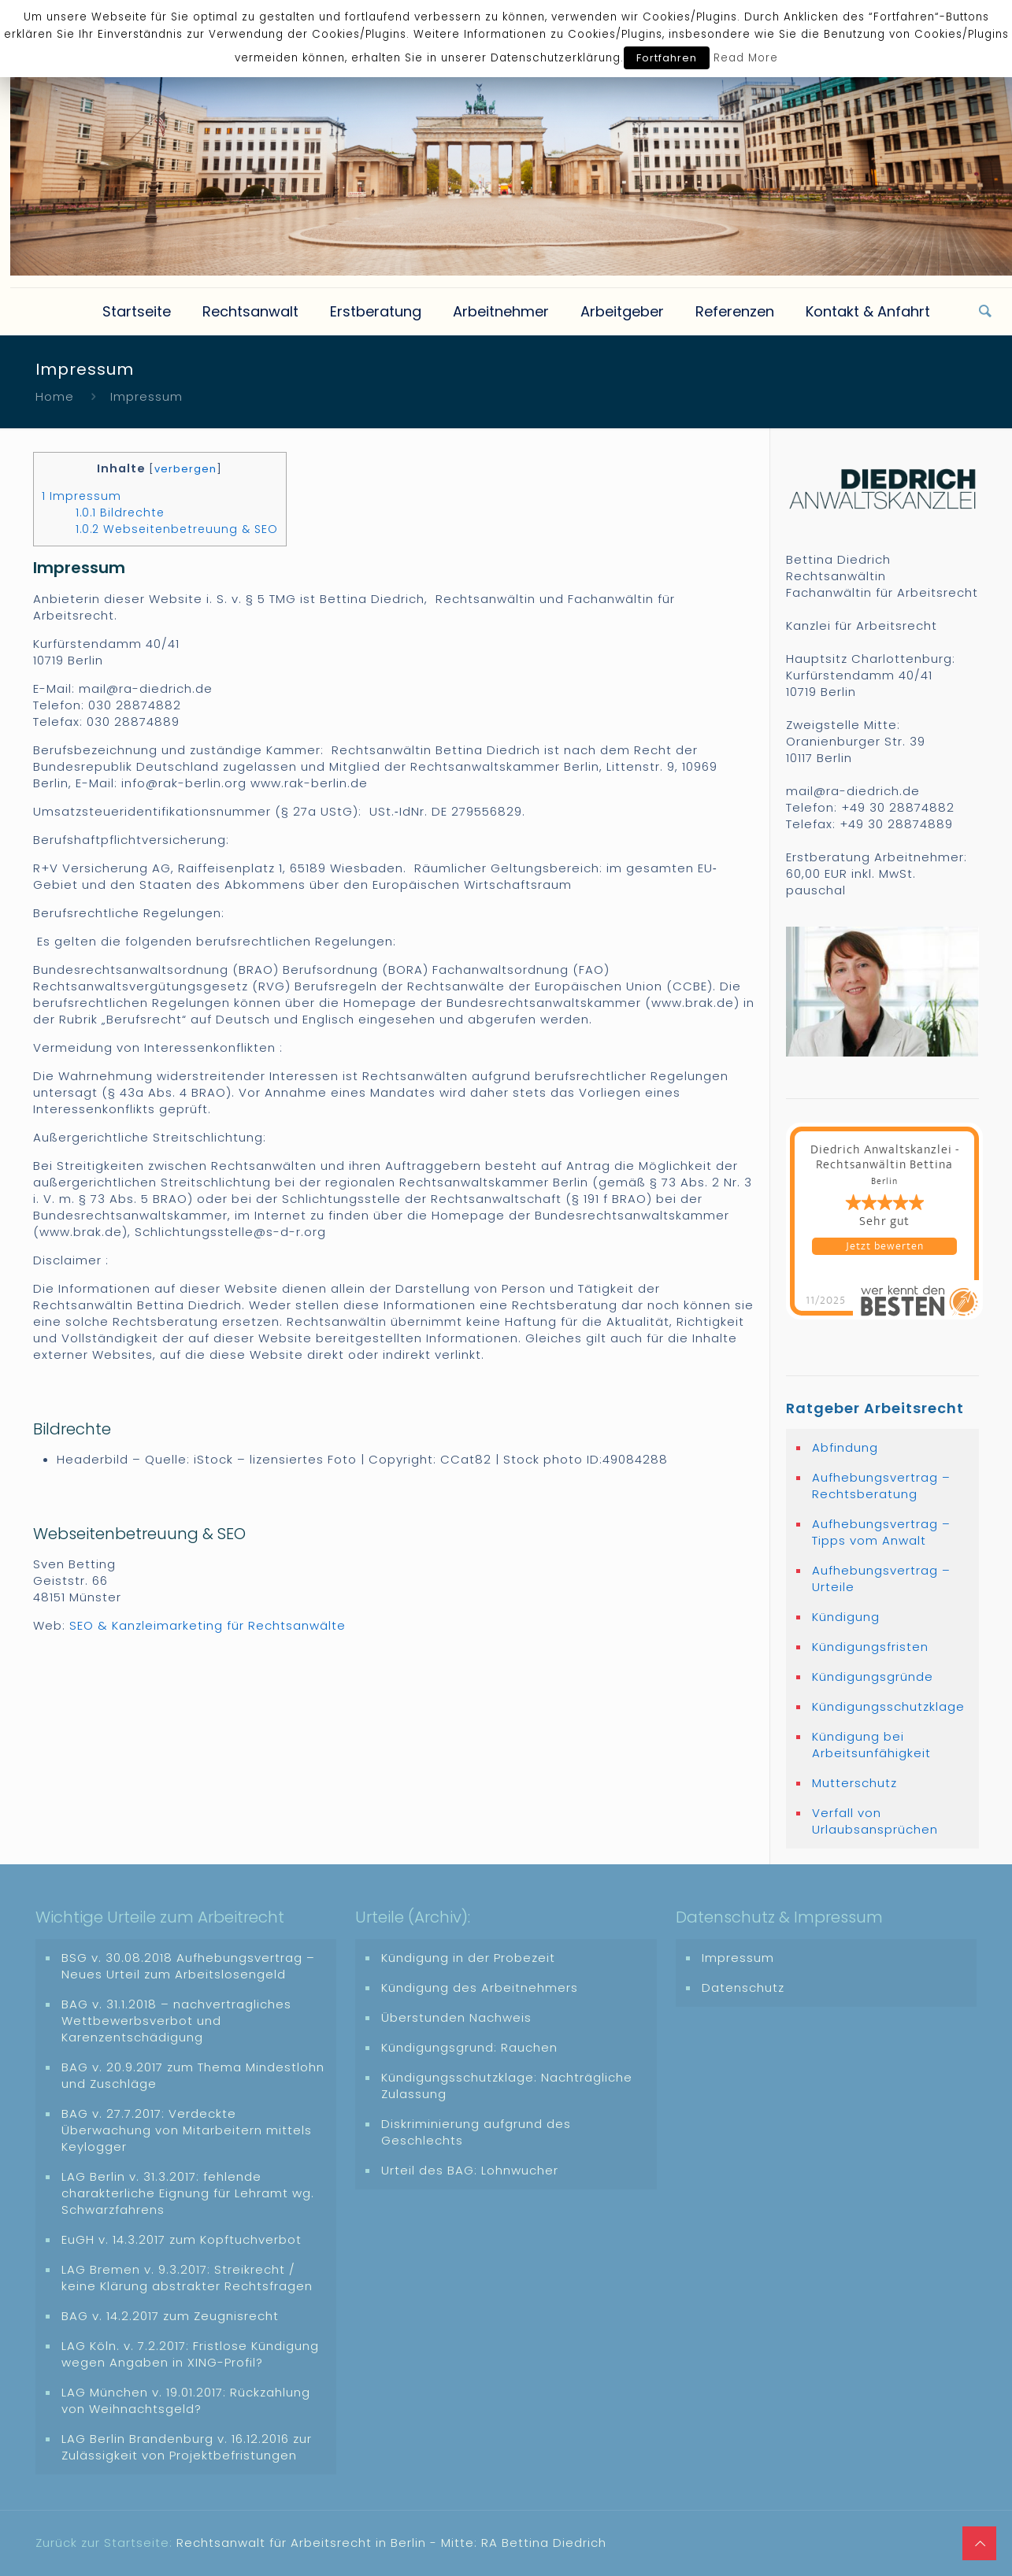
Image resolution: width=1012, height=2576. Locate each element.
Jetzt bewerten (885, 1246)
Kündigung (846, 1616)
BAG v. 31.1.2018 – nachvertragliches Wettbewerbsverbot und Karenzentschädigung (176, 2020)
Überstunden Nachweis (456, 2017)
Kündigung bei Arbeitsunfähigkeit (871, 1744)
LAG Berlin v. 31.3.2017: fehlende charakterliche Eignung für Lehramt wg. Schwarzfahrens (187, 2193)
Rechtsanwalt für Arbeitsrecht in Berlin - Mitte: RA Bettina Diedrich (391, 2542)
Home (54, 396)
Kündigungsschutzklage (888, 1706)
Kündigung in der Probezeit (468, 1957)
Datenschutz (743, 1987)
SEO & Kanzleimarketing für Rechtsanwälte (207, 1625)
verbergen (185, 469)
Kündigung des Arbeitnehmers (479, 1987)
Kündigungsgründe (872, 1676)
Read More (746, 57)
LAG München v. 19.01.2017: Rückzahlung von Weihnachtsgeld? (185, 2400)
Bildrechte (120, 512)
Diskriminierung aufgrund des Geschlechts (476, 2132)
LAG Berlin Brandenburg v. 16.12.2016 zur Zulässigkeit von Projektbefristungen (186, 2446)
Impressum (81, 496)
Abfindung (845, 1447)
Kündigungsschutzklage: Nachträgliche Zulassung (506, 2085)
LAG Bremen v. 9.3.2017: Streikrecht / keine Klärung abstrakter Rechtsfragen (187, 2277)
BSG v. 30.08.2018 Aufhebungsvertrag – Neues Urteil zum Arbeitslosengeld (188, 1965)
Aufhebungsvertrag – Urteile (881, 1578)
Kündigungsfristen (870, 1646)
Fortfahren (666, 57)
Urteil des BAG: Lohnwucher (469, 2170)
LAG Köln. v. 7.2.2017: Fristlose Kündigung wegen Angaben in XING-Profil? (190, 2354)
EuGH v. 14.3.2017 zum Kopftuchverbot (181, 2239)
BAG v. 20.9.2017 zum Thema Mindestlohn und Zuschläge (192, 2075)
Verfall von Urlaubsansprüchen (875, 1821)
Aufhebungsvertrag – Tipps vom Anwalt (881, 1532)
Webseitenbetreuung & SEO (177, 529)
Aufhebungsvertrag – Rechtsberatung (881, 1485)
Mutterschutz (854, 1783)
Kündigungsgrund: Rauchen (469, 2047)
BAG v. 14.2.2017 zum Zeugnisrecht (170, 2316)
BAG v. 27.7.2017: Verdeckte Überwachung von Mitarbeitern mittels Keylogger (186, 2130)
